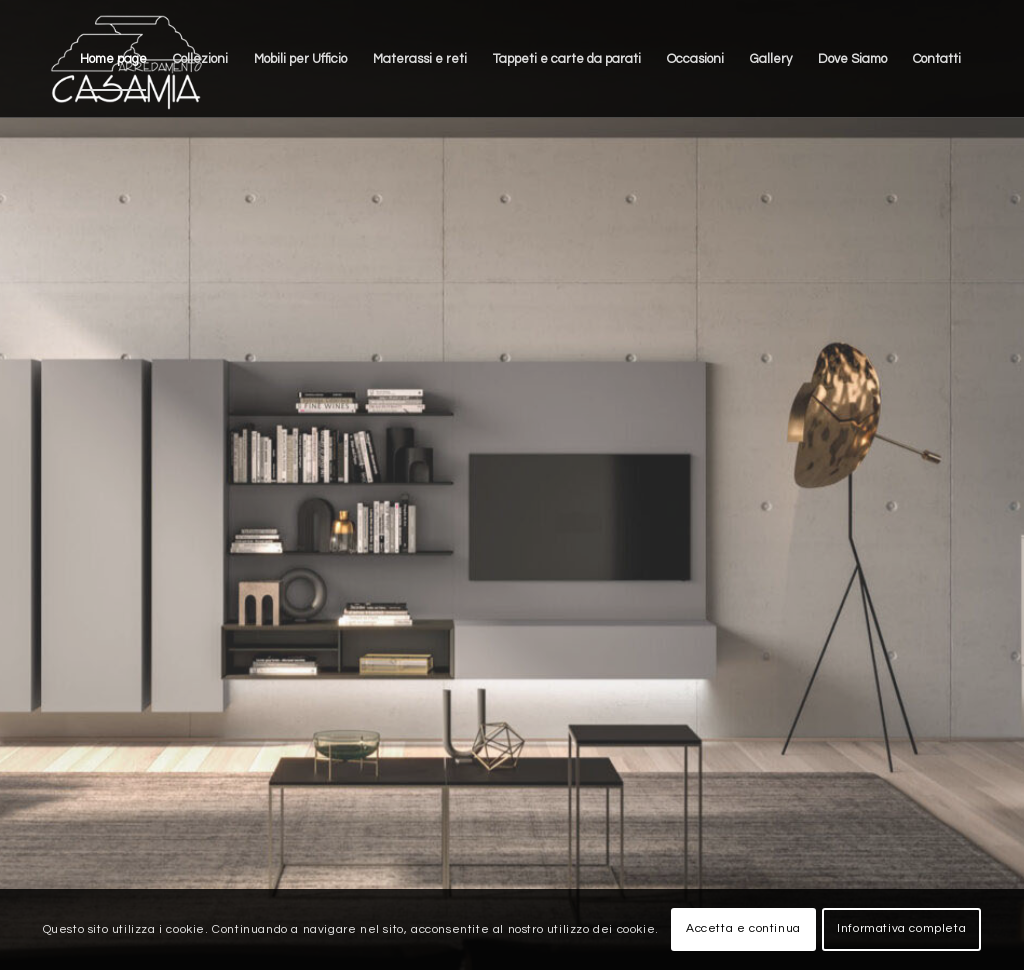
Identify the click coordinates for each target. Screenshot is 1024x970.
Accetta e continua (743, 928)
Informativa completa (901, 928)
